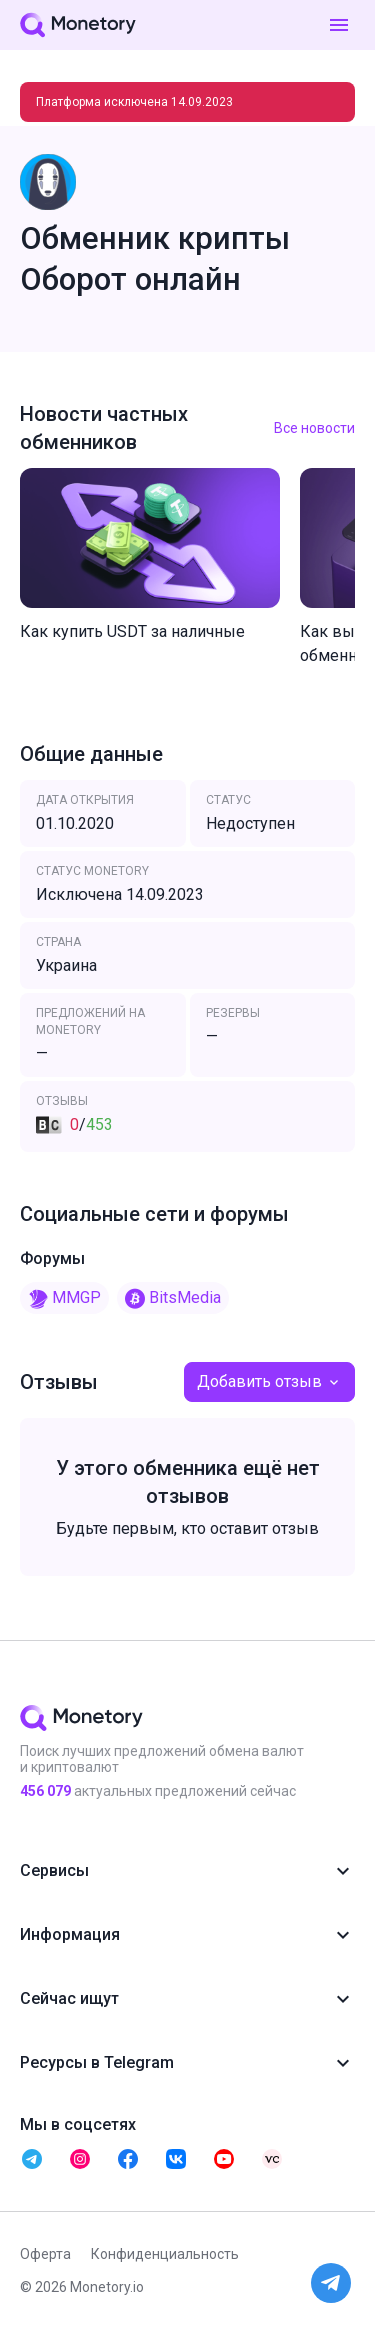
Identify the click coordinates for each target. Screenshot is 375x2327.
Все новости (314, 428)
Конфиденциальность (165, 2254)
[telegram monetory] (32, 2159)
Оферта (45, 2254)
